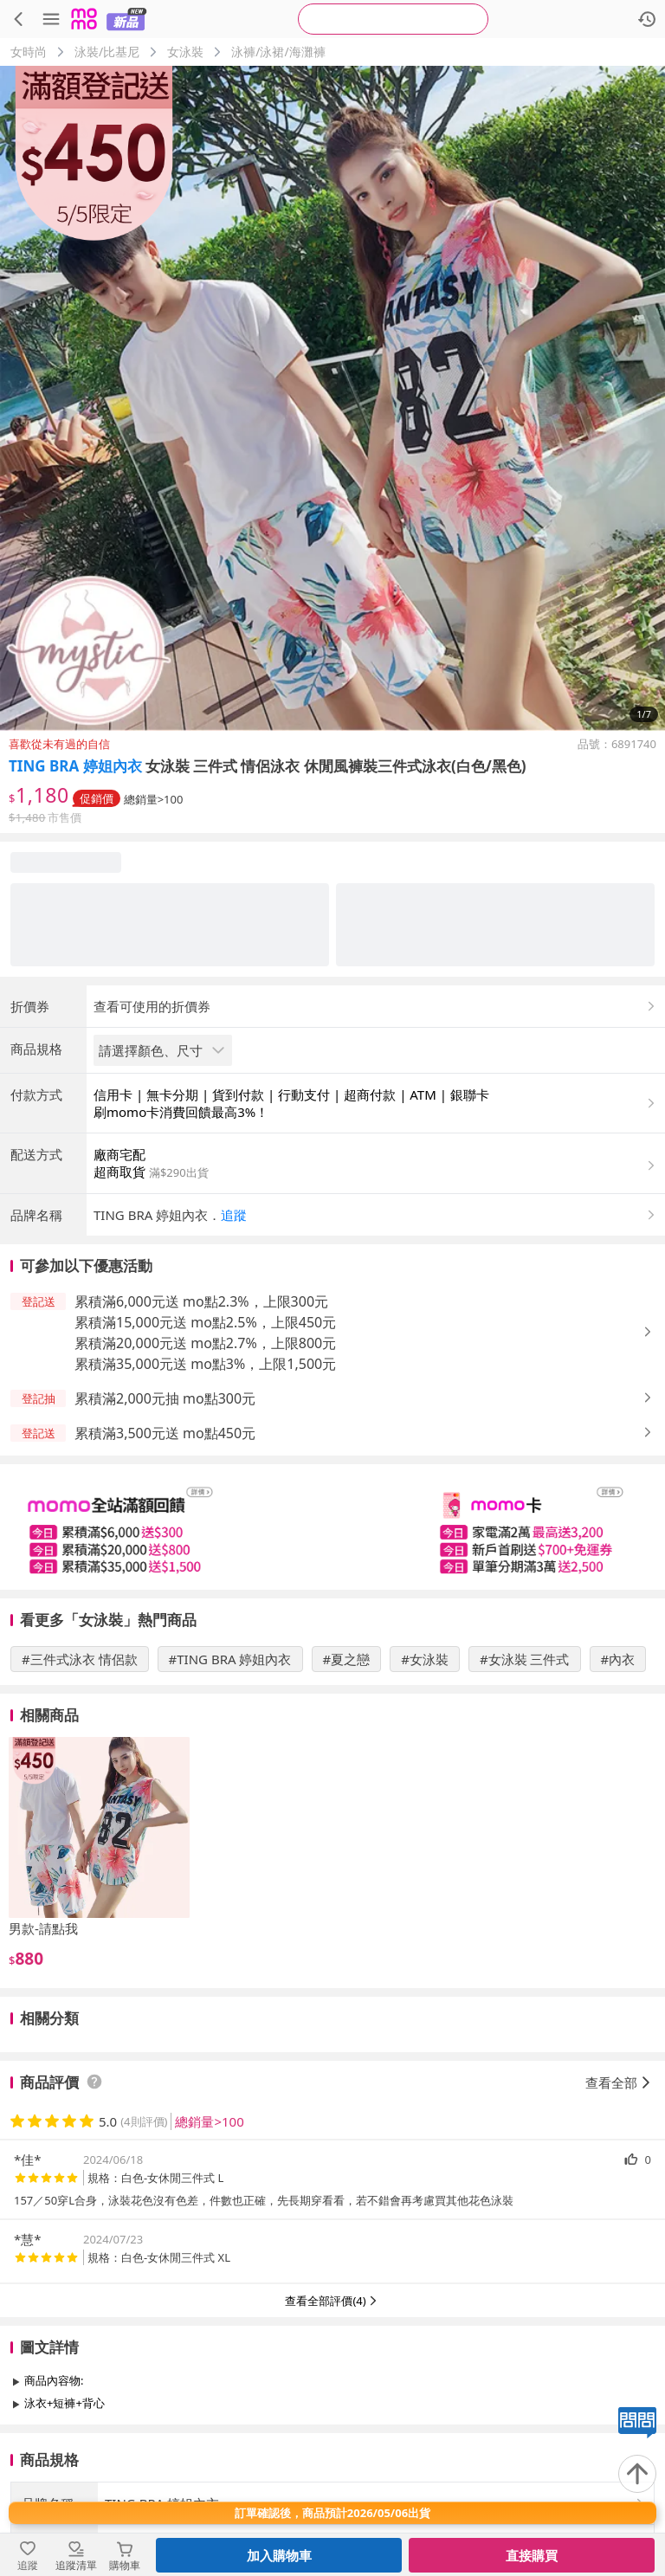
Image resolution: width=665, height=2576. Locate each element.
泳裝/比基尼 (106, 51)
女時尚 (28, 51)
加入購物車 (279, 2555)
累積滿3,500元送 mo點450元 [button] (164, 1433)
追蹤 (234, 1214)
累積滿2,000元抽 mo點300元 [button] (164, 1398)
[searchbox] (393, 19)
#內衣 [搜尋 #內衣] (618, 1659)
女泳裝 (185, 51)
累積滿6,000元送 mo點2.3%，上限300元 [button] (201, 1301)
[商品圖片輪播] (332, 398)
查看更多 (332, 2442)
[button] (376, 1215)
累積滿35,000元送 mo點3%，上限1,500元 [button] (205, 1363)
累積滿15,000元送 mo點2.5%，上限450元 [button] (205, 1322)
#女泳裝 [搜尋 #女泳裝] (425, 1659)
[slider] (332, 1527)
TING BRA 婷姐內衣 (75, 766)
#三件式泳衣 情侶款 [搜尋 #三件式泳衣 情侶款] (80, 1659)
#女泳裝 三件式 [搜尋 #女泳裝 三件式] (525, 1659)
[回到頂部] (637, 2474)
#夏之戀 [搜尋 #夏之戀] (347, 1659)
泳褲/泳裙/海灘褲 (278, 51)
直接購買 (532, 2555)
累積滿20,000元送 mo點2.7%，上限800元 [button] (205, 1343)
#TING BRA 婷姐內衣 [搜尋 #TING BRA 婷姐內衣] (230, 1659)
